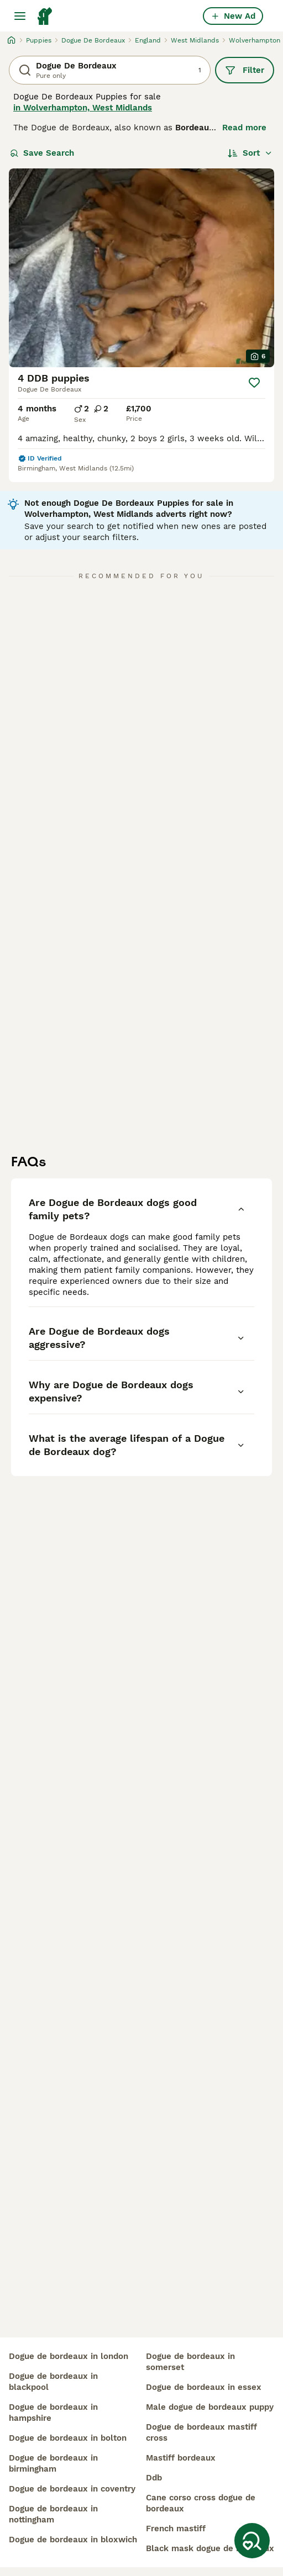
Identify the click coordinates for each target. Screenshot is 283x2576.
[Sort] (250, 153)
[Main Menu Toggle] (20, 16)
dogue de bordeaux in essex (203, 2387)
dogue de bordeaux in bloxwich (73, 2540)
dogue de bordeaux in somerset (190, 2361)
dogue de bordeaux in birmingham (53, 2463)
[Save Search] (252, 2540)
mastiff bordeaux (181, 2458)
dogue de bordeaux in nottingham (53, 2514)
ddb (154, 2478)
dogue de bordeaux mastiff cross (201, 2432)
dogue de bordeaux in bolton (68, 2438)
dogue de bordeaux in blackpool (53, 2381)
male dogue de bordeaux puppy (210, 2407)
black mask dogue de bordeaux (210, 2548)
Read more (244, 128)
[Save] (254, 383)
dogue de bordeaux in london (68, 2356)
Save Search (42, 153)
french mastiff (176, 2528)
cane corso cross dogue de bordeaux (200, 2503)
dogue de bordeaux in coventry (72, 2489)
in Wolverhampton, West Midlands (82, 108)
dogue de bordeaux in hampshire (53, 2412)
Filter (244, 70)
